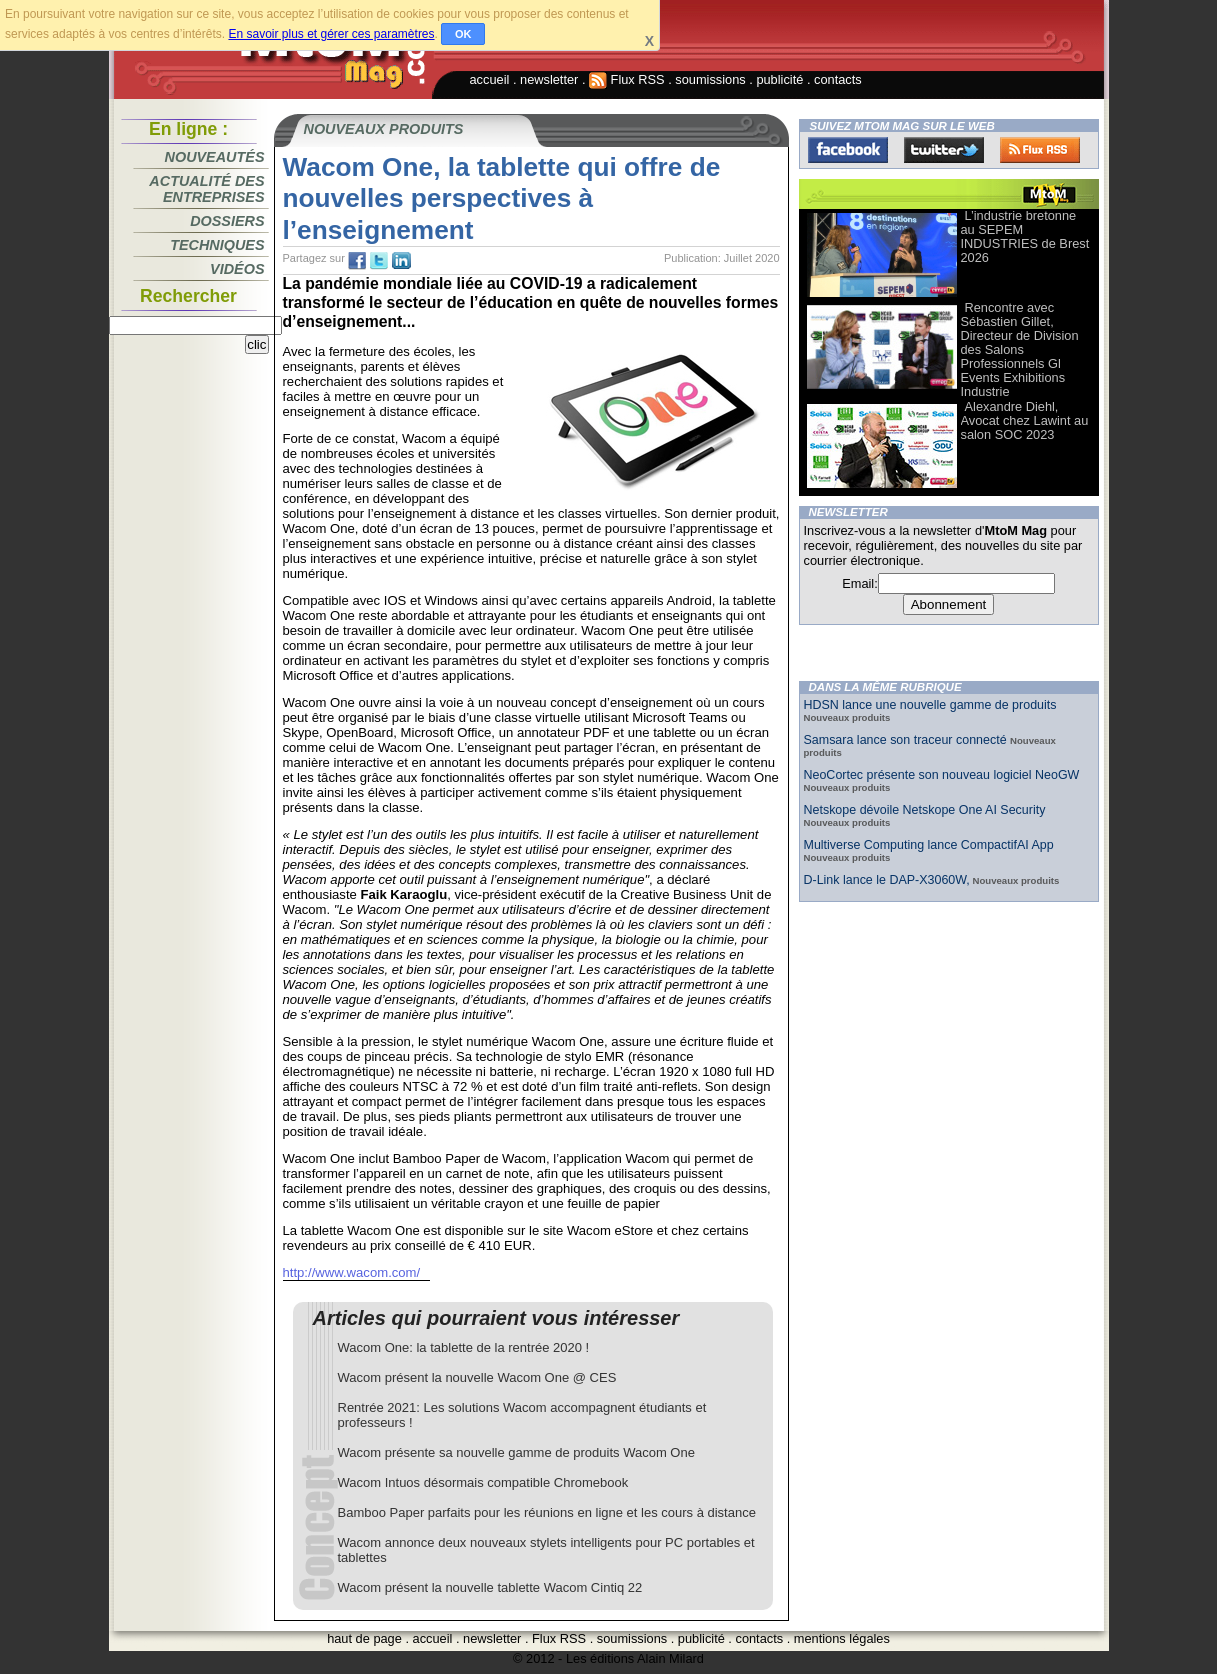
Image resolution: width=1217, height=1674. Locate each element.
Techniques (217, 245)
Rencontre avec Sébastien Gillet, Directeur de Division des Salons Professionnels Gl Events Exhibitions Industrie (1020, 349)
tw (379, 261)
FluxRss (1040, 150)
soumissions (710, 79)
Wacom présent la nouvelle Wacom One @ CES (477, 1377)
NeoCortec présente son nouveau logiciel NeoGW (942, 775)
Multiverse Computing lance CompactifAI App (929, 845)
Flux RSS (627, 79)
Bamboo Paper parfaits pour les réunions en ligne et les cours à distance (547, 1512)
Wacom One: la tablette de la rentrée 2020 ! (464, 1347)
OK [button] (463, 34)
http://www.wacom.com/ (352, 1272)
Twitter (944, 150)
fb (357, 261)
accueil (490, 79)
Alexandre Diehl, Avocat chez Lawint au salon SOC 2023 (1025, 420)
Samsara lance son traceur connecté (907, 740)
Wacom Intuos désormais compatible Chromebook (483, 1482)
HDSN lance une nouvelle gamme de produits (930, 705)
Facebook (848, 150)
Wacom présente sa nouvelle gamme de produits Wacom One (516, 1452)
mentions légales (842, 1638)
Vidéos (237, 269)
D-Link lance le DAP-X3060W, (887, 880)
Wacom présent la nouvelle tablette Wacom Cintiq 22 (490, 1587)
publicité (779, 79)
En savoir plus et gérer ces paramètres (331, 34)
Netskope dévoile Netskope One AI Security (925, 810)
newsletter (549, 79)
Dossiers (227, 221)
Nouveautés (215, 157)
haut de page (364, 1638)
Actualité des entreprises (206, 189)
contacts (838, 79)
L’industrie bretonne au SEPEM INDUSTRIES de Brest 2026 (1025, 236)
